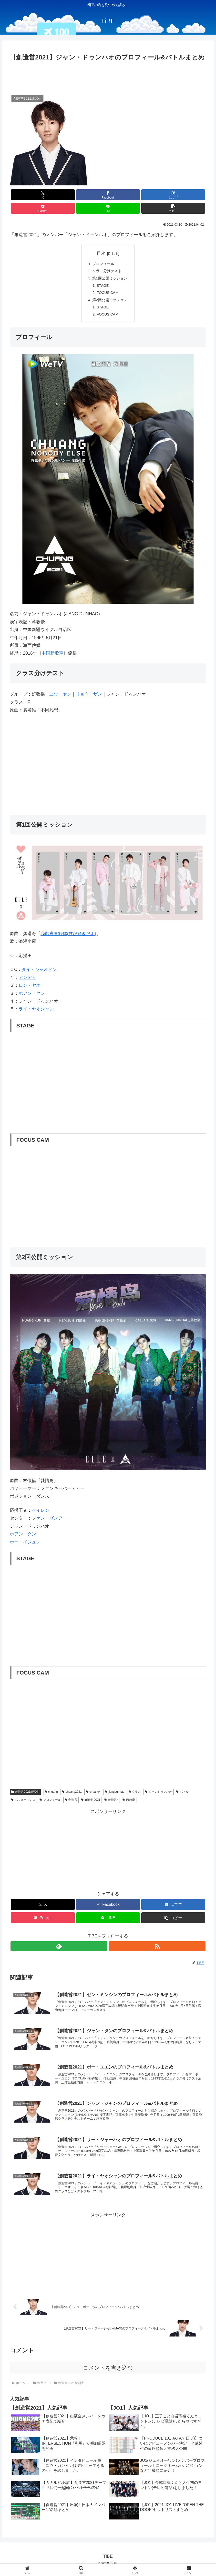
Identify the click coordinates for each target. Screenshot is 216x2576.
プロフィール (103, 251)
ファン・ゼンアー (49, 1510)
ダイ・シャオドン (39, 961)
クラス (135, 1784)
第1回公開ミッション (110, 266)
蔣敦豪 (129, 1791)
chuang (51, 1784)
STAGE (102, 274)
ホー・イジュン (25, 1534)
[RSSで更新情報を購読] (114, 1938)
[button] (190, 194)
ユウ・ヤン (60, 686)
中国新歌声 (52, 645)
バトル (182, 1784)
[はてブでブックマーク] (91, 194)
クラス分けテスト (107, 259)
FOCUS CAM (108, 282)
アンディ (27, 969)
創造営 (71, 1791)
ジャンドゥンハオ (158, 1784)
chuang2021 (72, 1784)
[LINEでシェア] (157, 194)
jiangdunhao (114, 1784)
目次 (101, 240)
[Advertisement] (108, 76)
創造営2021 (90, 1791)
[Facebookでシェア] (58, 194)
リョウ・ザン (89, 686)
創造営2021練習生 (25, 1784)
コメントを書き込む (108, 2373)
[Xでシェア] (25, 194)
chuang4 (93, 1784)
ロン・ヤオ (30, 977)
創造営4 (111, 1791)
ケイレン (40, 1502)
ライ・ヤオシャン (36, 1001)
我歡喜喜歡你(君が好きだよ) (68, 925)
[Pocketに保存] (124, 194)
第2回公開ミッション (110, 290)
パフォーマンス (23, 1791)
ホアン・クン (32, 985)
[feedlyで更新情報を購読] (102, 1938)
